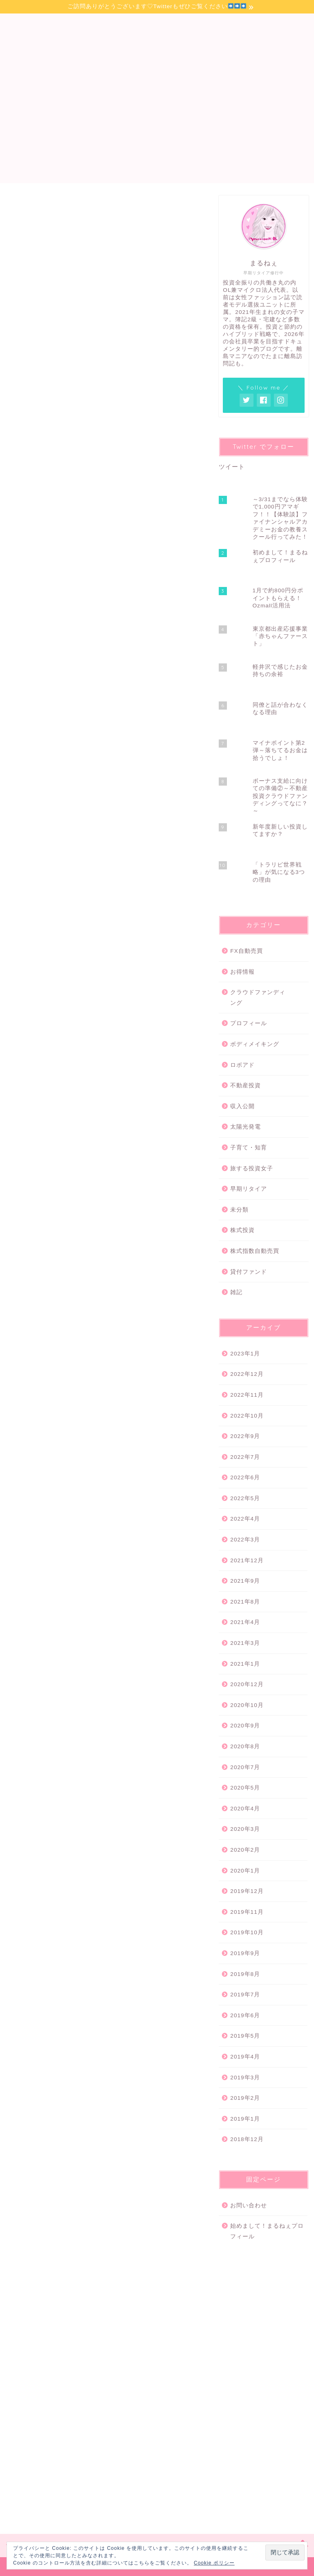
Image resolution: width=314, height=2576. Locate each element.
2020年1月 (245, 1871)
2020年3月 (245, 1829)
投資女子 (52, 1533)
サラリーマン (33, 1521)
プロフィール (248, 1023)
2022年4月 (245, 1519)
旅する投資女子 (251, 1168)
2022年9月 (245, 1436)
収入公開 (242, 1106)
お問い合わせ (248, 2205)
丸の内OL (68, 1521)
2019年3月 (245, 2077)
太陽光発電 (245, 1127)
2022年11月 (246, 1395)
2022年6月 (245, 1477)
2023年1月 (245, 1354)
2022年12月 (246, 1374)
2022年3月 (245, 1540)
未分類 (239, 1210)
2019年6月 (245, 2015)
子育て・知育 (248, 1148)
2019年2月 (245, 2098)
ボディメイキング (254, 1044)
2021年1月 (245, 1664)
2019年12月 (246, 1891)
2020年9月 (245, 1726)
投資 (24, 1533)
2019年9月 (245, 1953)
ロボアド (242, 1065)
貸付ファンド (248, 1272)
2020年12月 (246, 1684)
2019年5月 (245, 2036)
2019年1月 (245, 2119)
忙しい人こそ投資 (175, 1521)
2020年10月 (246, 1705)
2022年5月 (245, 1498)
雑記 (236, 1292)
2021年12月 (246, 1560)
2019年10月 (246, 1932)
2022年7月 (245, 1457)
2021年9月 (245, 1581)
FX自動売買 (246, 951)
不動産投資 (245, 1085)
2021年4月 (245, 1622)
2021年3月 (245, 1643)
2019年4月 (245, 2057)
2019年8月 (245, 1974)
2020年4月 (245, 1808)
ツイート (232, 466)
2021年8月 (245, 1602)
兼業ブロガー (105, 1521)
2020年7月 (245, 1767)
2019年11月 (246, 1912)
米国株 (80, 1533)
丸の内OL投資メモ (157, 38)
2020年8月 (245, 1746)
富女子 (138, 1521)
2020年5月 (245, 1788)
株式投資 (25, 206)
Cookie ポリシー (214, 2563)
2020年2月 (245, 1850)
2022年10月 (246, 1416)
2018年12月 (246, 2139)
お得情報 (242, 972)
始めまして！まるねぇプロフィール (267, 2231)
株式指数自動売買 (254, 1251)
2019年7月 (245, 1994)
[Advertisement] (157, 126)
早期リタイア (248, 1189)
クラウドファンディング (257, 997)
